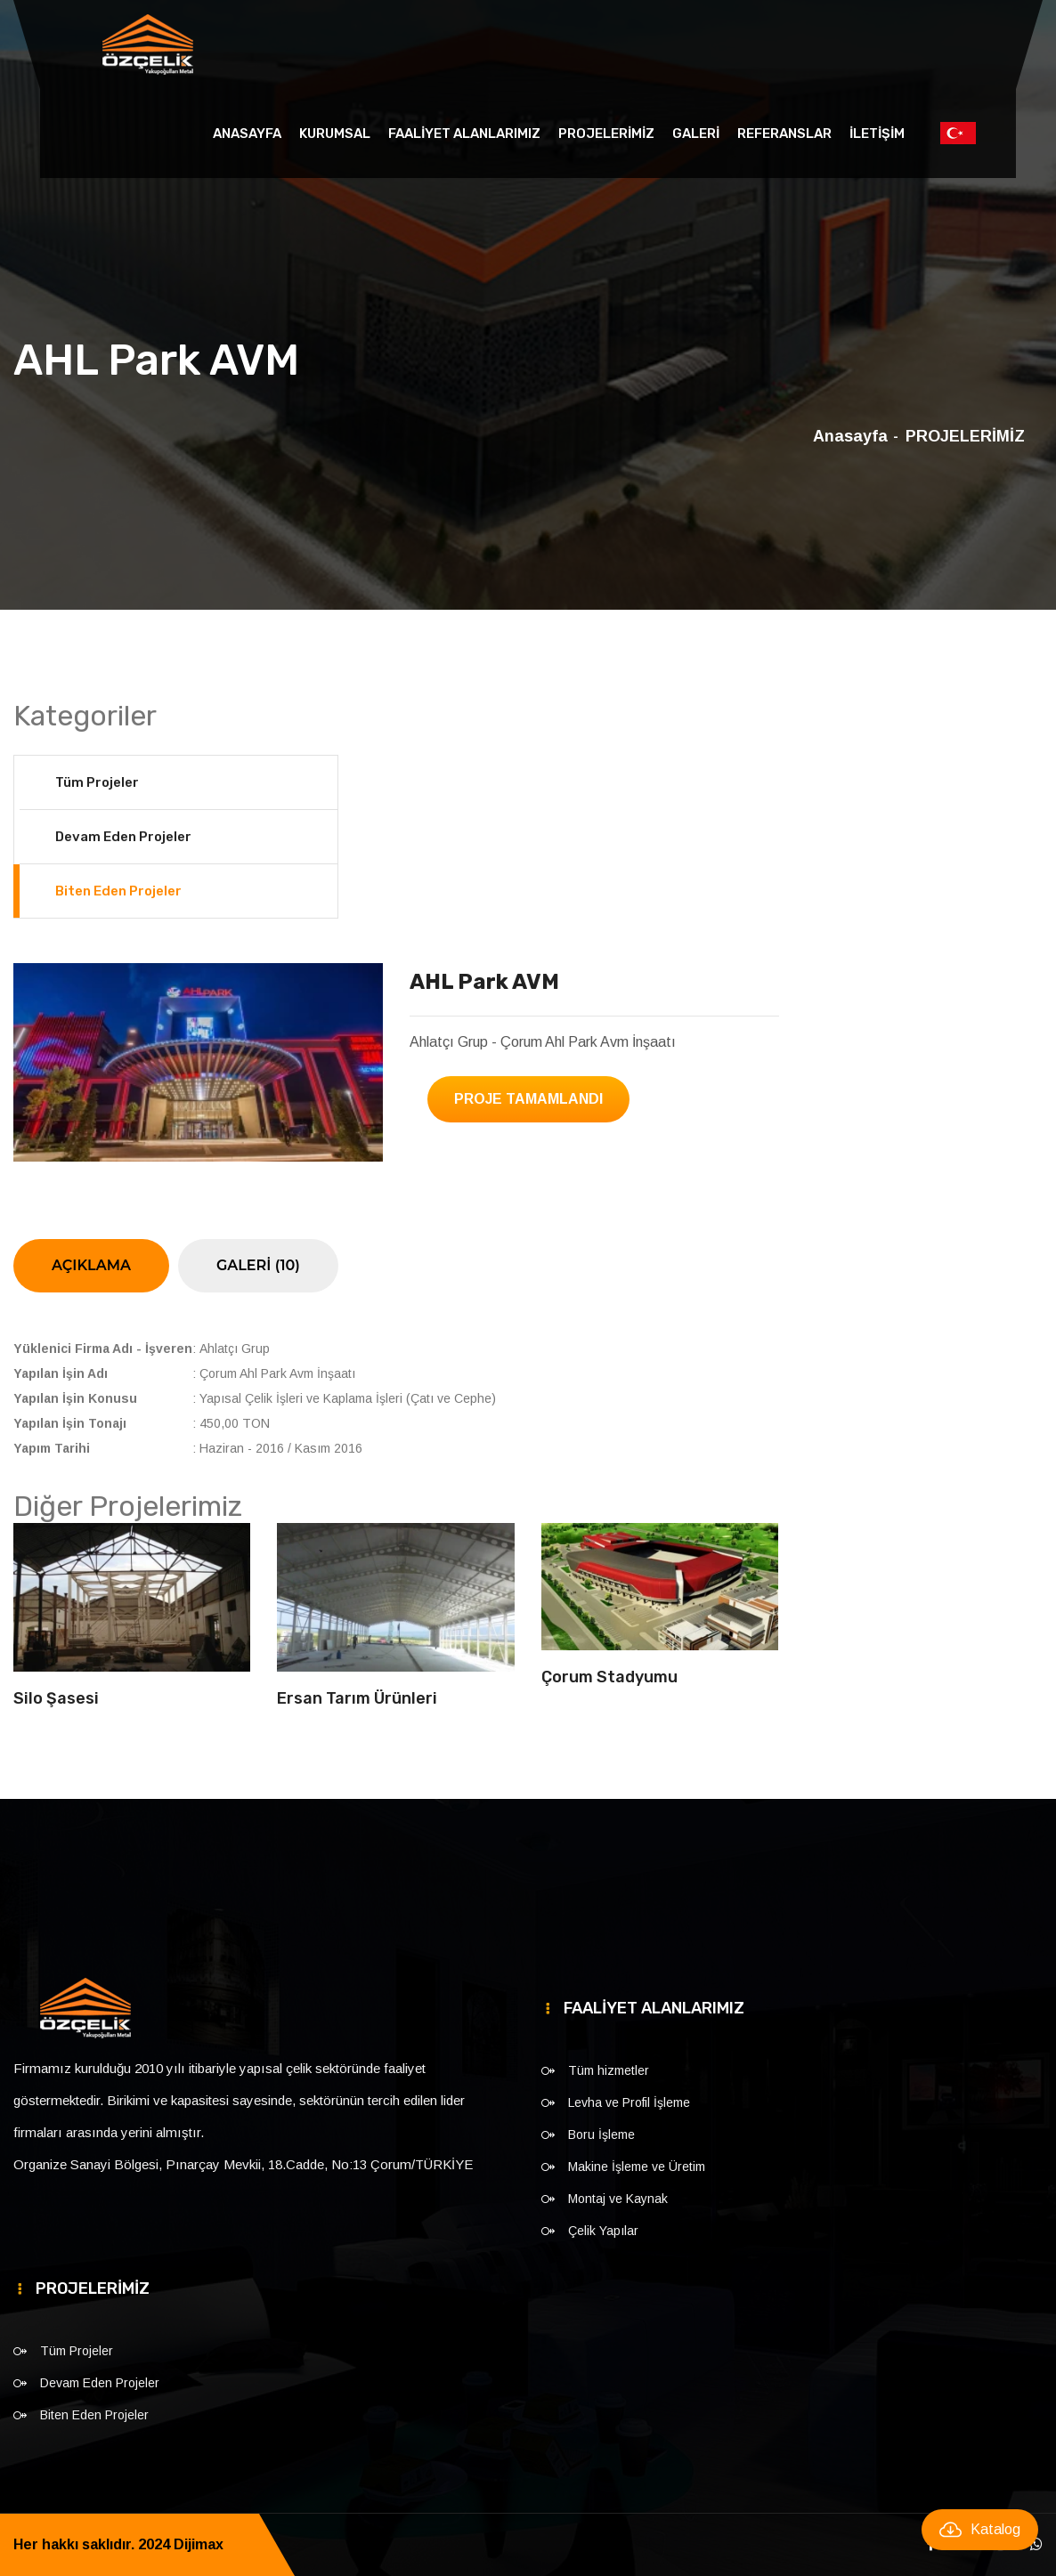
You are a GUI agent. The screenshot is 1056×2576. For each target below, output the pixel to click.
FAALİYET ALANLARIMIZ (464, 134)
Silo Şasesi (56, 1698)
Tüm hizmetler (608, 2070)
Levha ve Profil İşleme (629, 2102)
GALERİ (695, 134)
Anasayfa (247, 134)
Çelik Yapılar (603, 2231)
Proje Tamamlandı (528, 1098)
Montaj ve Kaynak (618, 2198)
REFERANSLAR (784, 134)
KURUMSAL (334, 134)
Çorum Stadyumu (609, 1677)
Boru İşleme (601, 2134)
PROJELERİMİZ (606, 134)
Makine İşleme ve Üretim (636, 2166)
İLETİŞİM (877, 134)
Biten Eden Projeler (118, 891)
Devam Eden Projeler (123, 837)
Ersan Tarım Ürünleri (357, 1698)
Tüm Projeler (97, 782)
